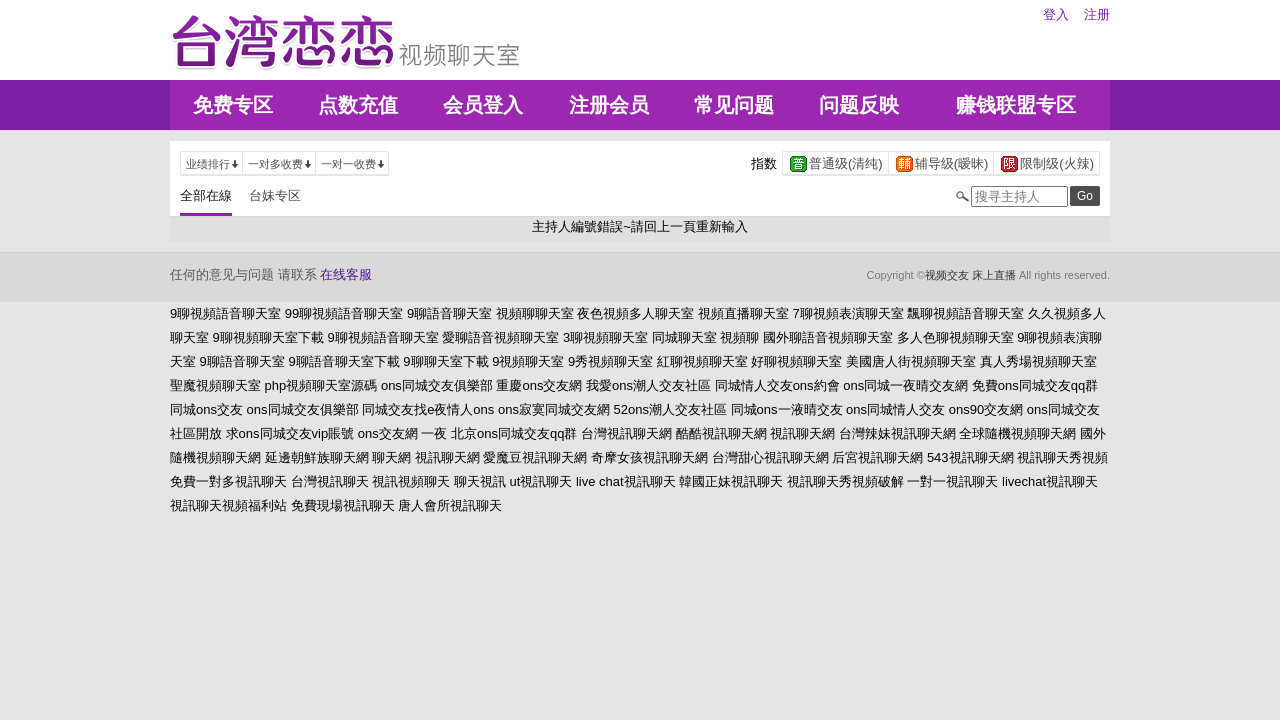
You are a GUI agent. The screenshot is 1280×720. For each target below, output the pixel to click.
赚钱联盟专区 (1016, 105)
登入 (1056, 14)
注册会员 (609, 105)
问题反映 (859, 105)
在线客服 (346, 274)
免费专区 (233, 105)
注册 (1097, 14)
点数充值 (358, 105)
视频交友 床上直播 (970, 275)
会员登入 (483, 105)
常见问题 (734, 105)
